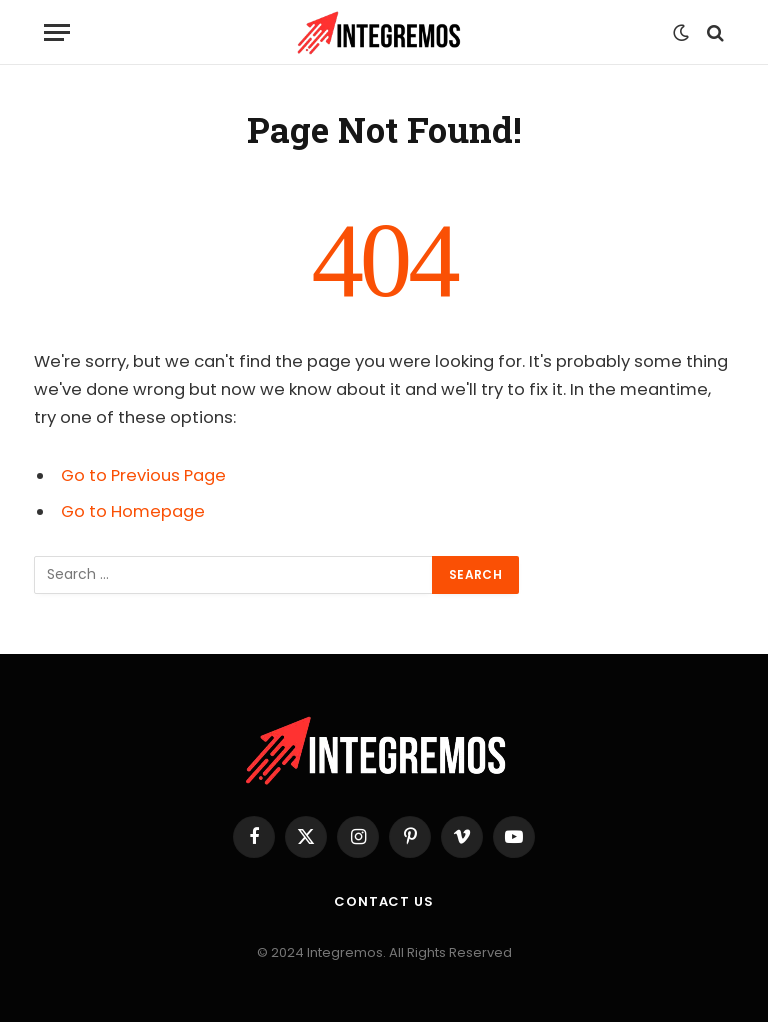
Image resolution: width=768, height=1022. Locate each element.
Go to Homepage (133, 511)
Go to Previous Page (143, 475)
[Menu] (57, 32)
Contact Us (384, 901)
